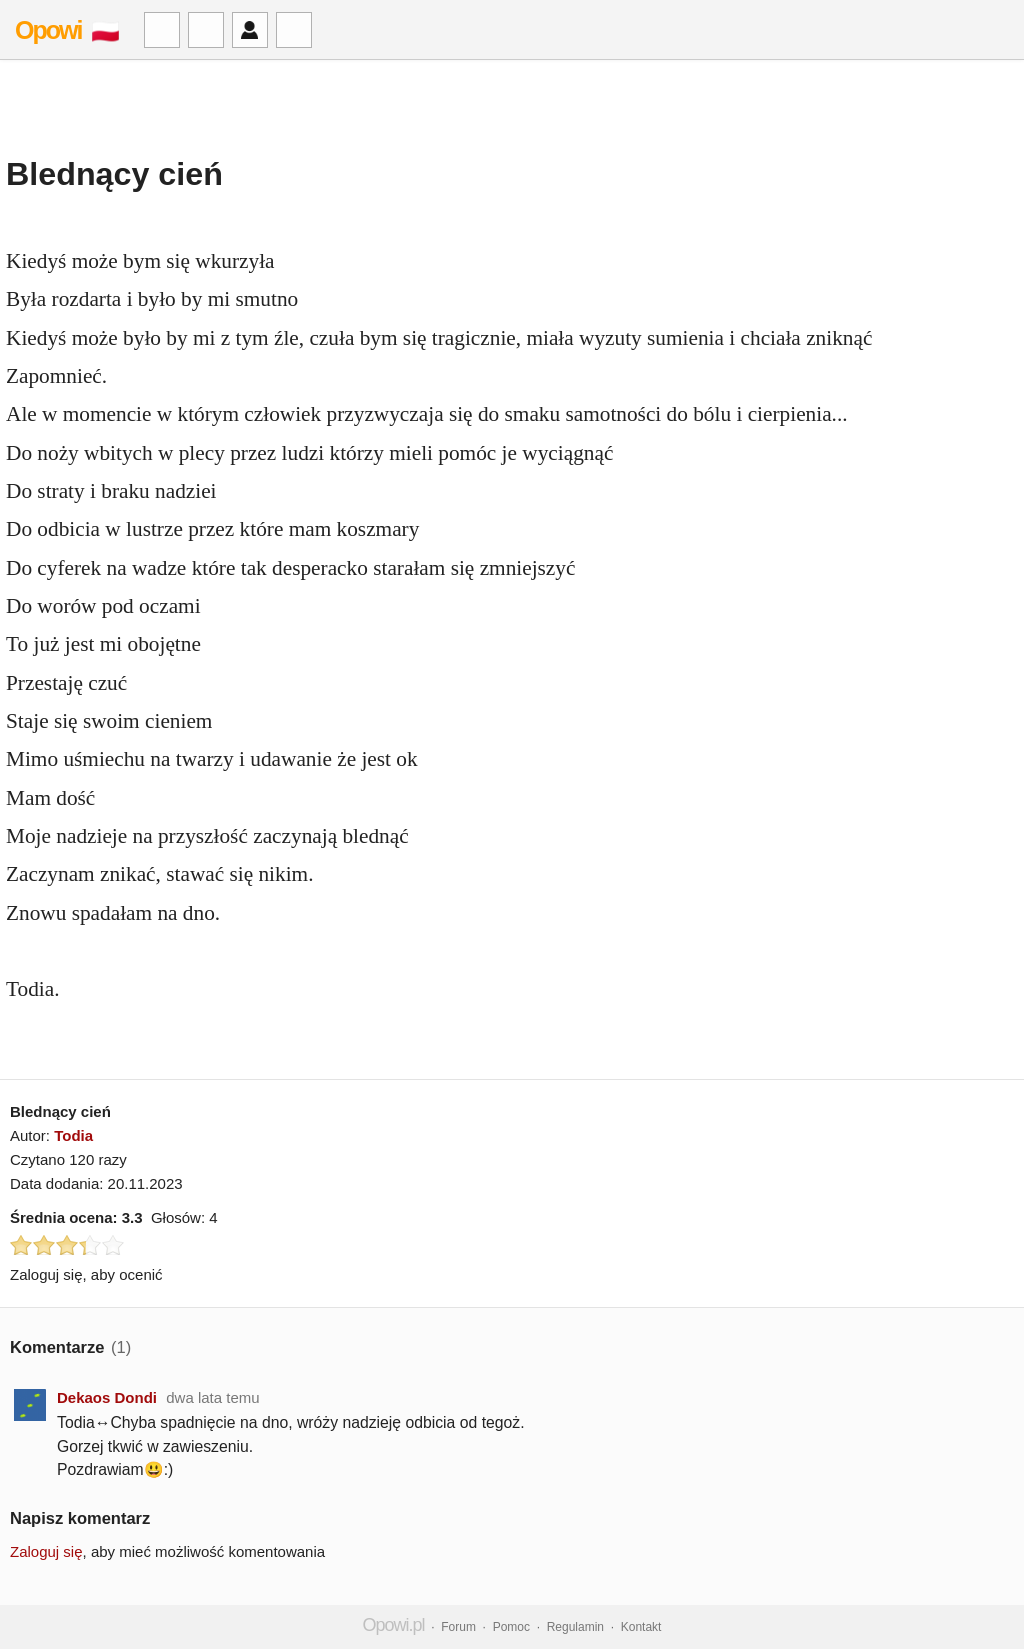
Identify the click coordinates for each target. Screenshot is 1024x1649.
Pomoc (511, 1627)
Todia (73, 1135)
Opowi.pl (394, 1625)
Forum (458, 1627)
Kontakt (641, 1627)
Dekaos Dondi (107, 1397)
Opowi (48, 30)
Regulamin (575, 1627)
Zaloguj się (46, 1551)
